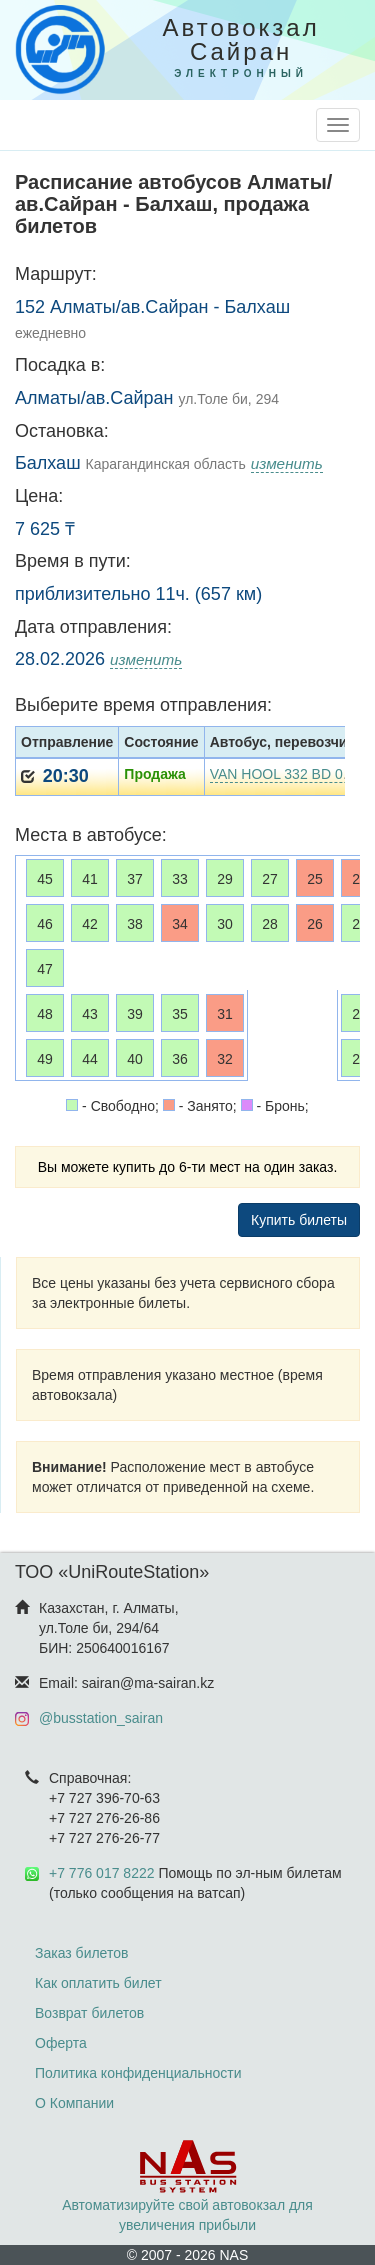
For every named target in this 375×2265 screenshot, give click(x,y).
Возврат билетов (89, 2013)
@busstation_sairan (101, 1718)
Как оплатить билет (98, 1983)
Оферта (61, 2043)
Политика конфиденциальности (138, 2073)
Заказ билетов (81, 1953)
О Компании (74, 2103)
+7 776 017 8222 (102, 1873)
